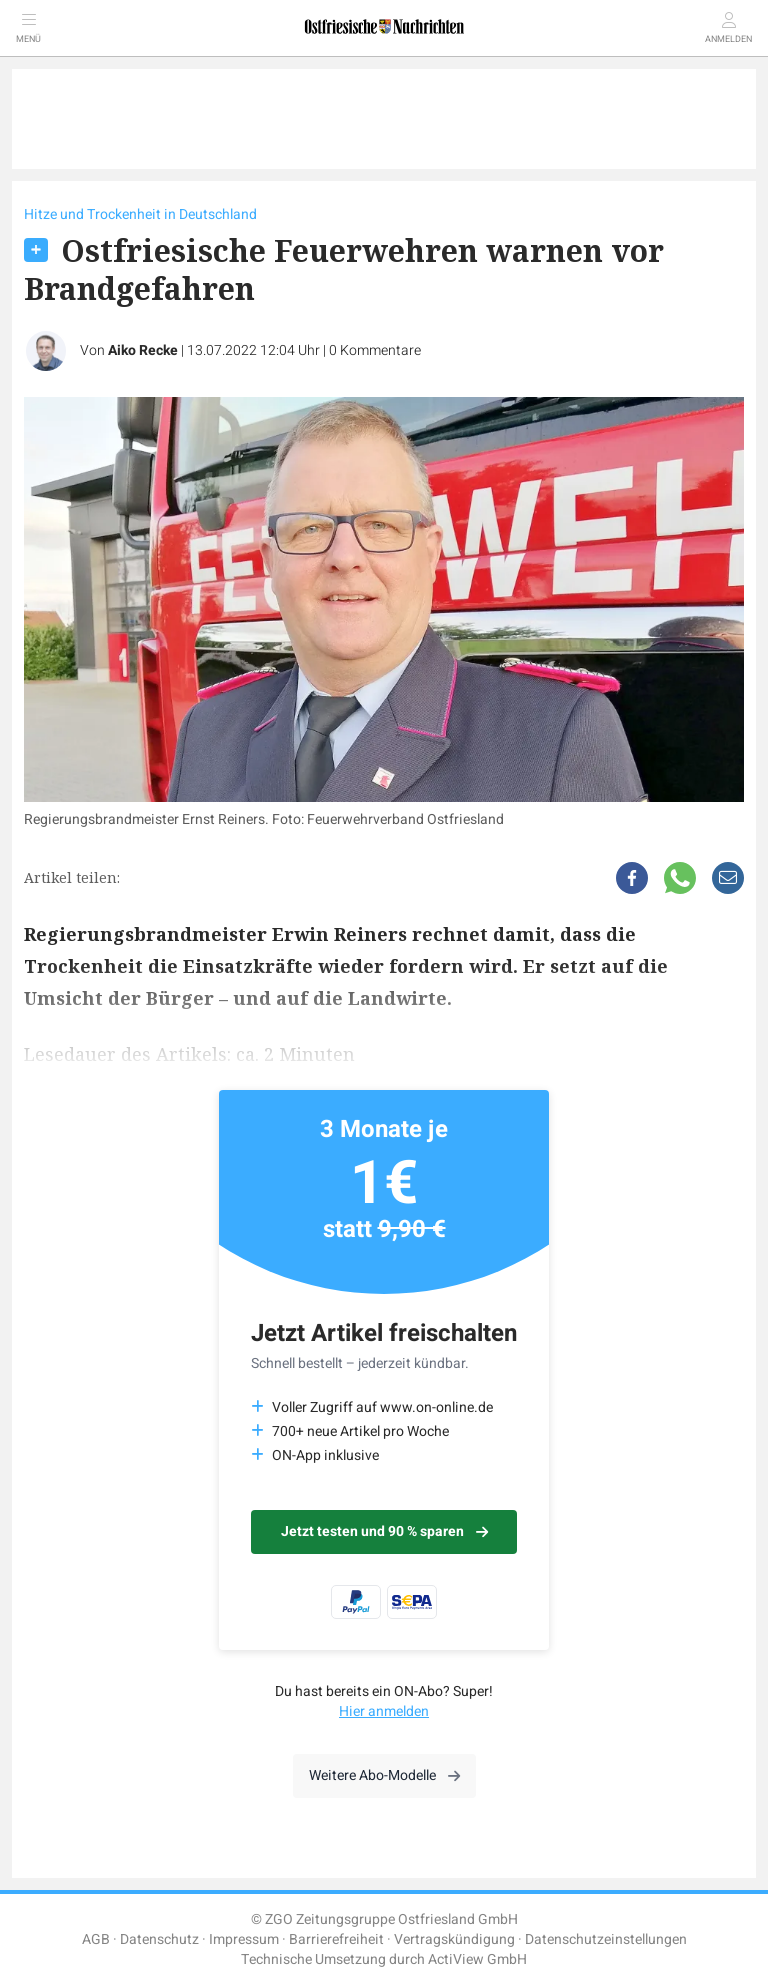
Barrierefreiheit (336, 1939)
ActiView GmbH (477, 1959)
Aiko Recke (143, 350)
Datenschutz (159, 1939)
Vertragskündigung (454, 1939)
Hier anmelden (384, 1711)
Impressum (244, 1939)
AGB (96, 1939)
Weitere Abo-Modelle (384, 1775)
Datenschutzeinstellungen (606, 1939)
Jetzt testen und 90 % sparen (384, 1531)
